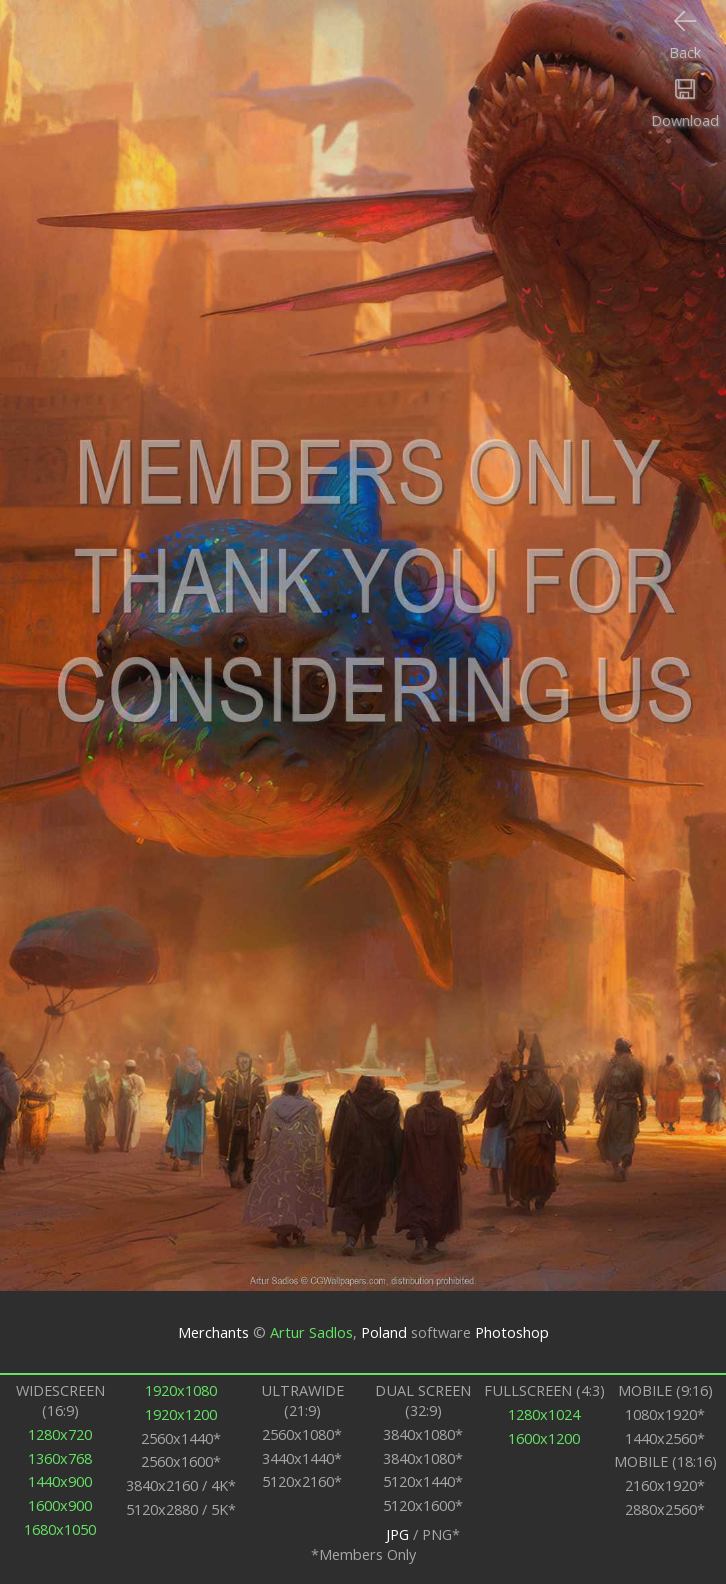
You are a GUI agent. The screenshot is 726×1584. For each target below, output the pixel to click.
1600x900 (60, 1505)
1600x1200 (544, 1438)
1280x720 (60, 1434)
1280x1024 (544, 1414)
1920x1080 (181, 1390)
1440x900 (60, 1481)
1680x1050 (60, 1529)
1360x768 (60, 1458)
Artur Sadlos (311, 1332)
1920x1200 (181, 1414)
